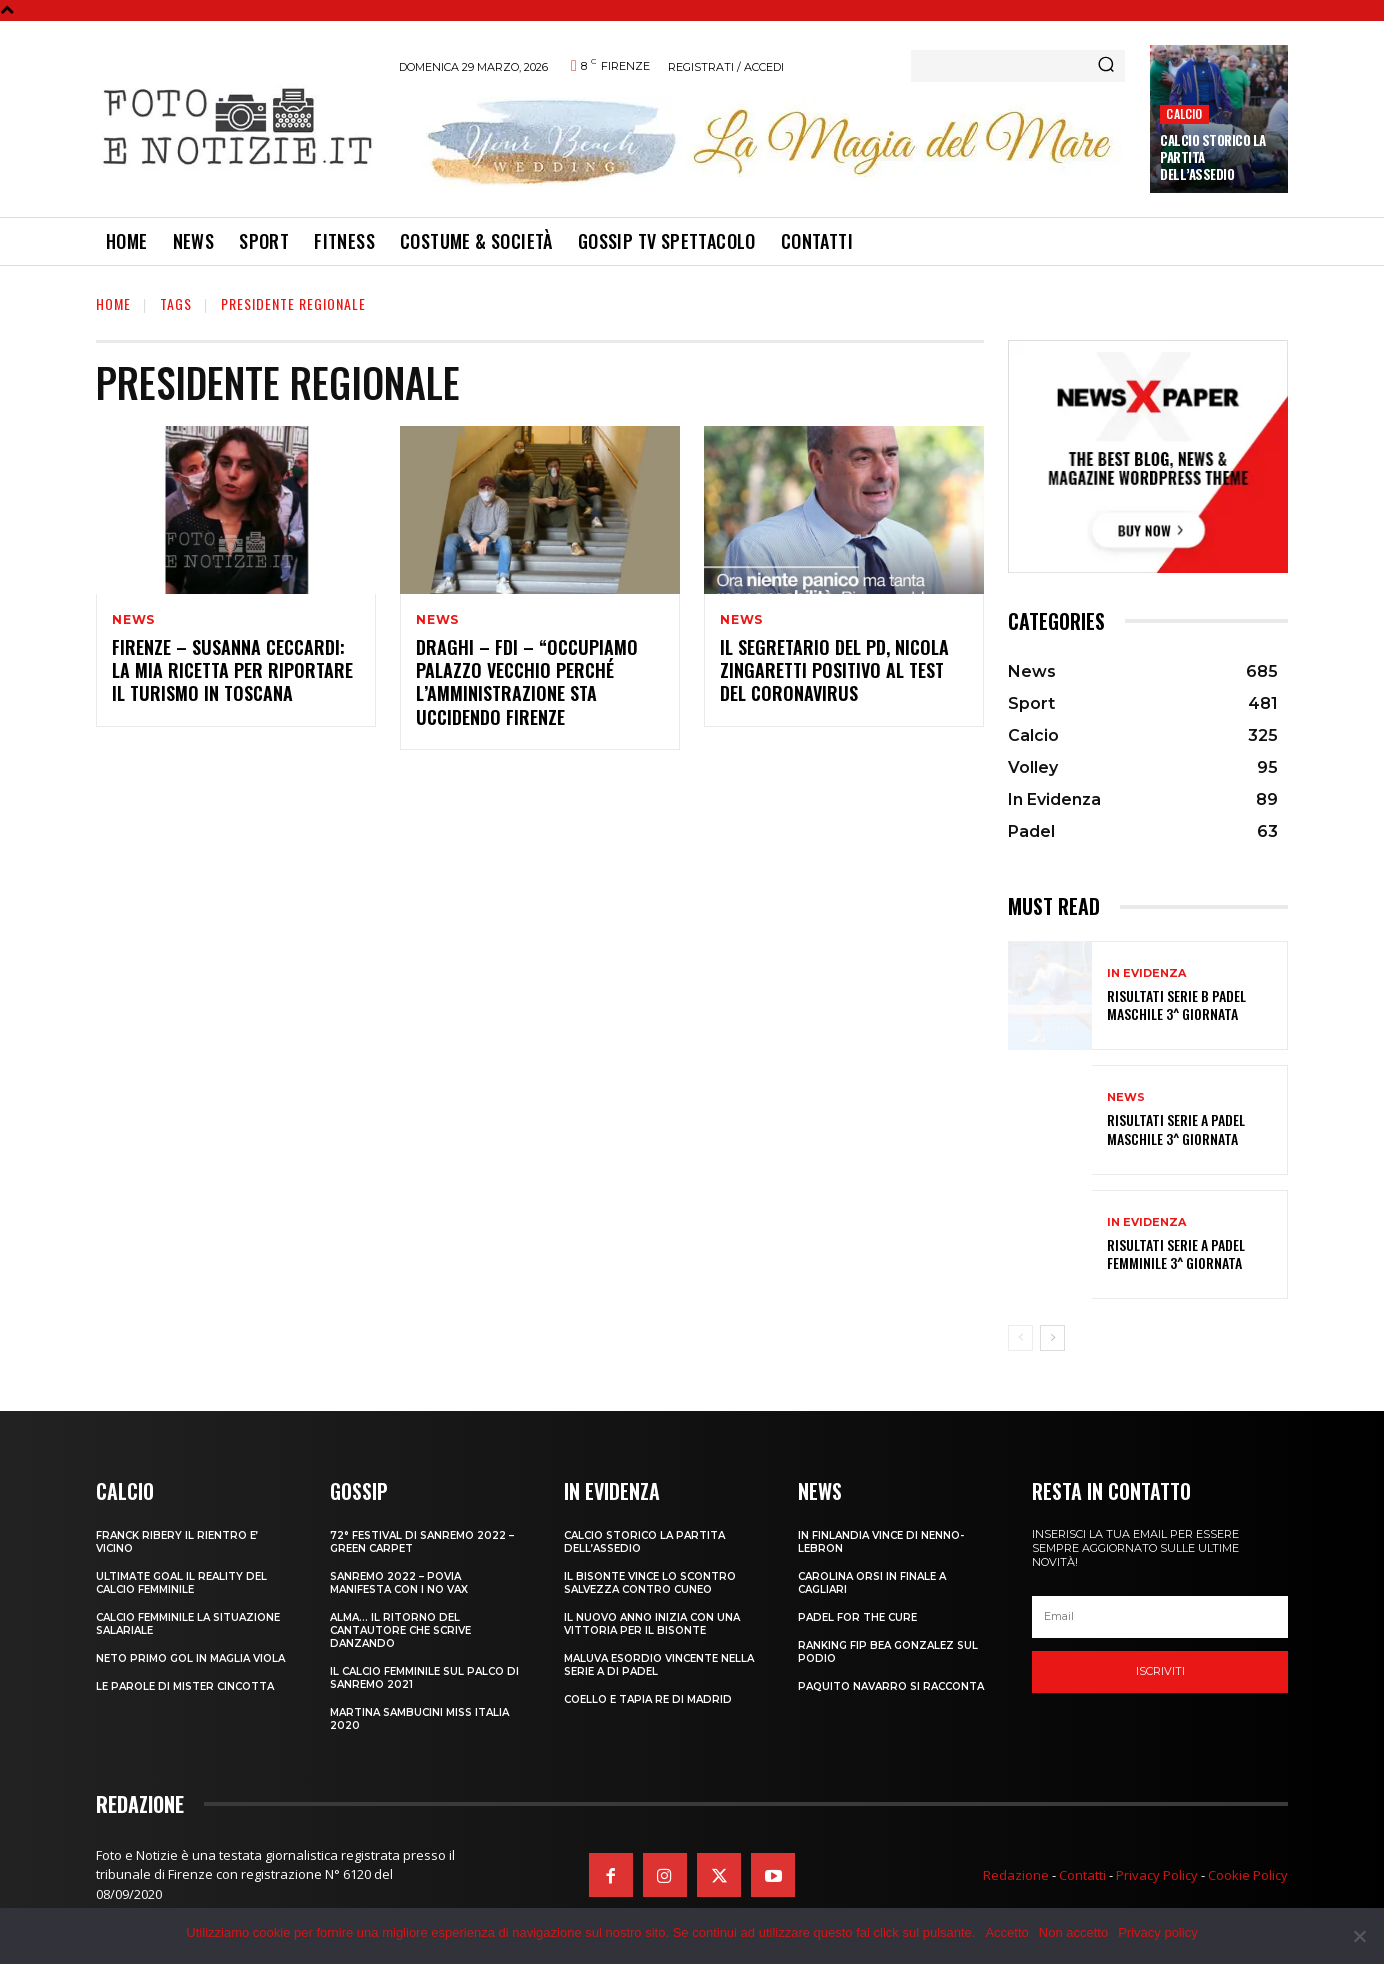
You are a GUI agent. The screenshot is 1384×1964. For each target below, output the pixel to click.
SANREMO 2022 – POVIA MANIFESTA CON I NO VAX (399, 1583)
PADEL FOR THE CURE (857, 1617)
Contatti (1082, 1875)
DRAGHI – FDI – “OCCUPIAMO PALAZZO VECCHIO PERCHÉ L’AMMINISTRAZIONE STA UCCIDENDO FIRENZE (527, 682)
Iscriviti (1160, 1671)
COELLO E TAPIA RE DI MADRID (648, 1699)
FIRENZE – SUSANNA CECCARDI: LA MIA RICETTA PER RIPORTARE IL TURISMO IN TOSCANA (232, 670)
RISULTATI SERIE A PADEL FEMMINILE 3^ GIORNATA (1176, 1253)
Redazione (1016, 1875)
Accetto (1006, 1932)
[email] (1160, 1617)
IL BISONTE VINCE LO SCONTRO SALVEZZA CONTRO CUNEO (650, 1583)
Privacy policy (1157, 1932)
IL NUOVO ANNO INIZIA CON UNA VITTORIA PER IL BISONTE (652, 1624)
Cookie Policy (1248, 1875)
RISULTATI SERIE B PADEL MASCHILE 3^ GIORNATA (1176, 1004)
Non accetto (1073, 1932)
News (133, 620)
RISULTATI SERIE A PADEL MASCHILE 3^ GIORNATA (1176, 1128)
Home (113, 303)
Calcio (1184, 113)
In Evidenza (1146, 973)
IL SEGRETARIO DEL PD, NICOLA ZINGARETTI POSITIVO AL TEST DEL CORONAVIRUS (834, 670)
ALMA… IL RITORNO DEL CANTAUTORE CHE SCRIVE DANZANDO (400, 1630)
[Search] (1106, 66)
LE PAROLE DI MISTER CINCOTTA (185, 1686)
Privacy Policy (1157, 1875)
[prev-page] (1020, 1338)
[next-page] (1052, 1338)
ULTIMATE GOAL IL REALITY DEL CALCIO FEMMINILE (181, 1583)
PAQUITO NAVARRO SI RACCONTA (891, 1686)
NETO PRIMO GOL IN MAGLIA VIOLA (190, 1658)
